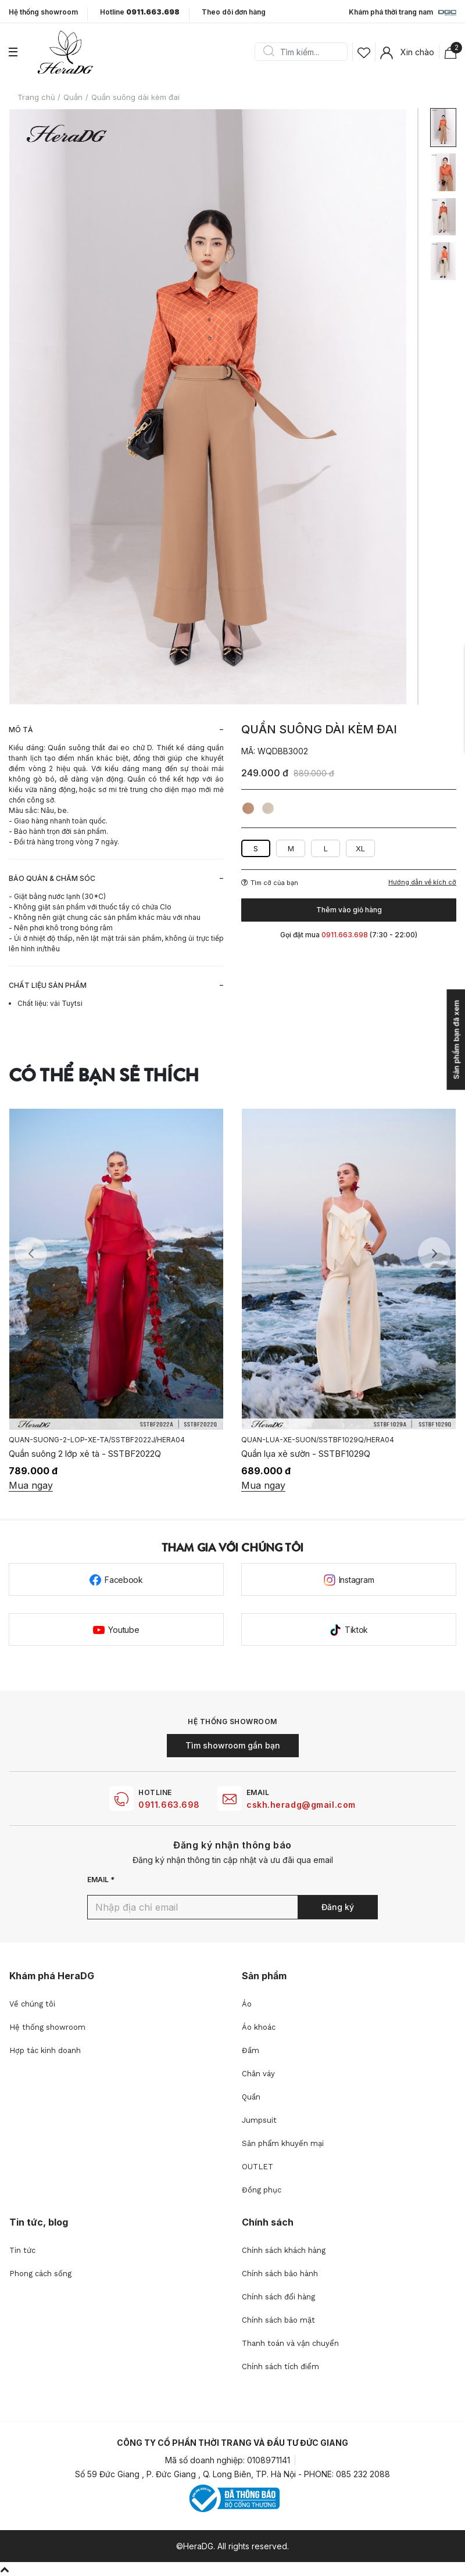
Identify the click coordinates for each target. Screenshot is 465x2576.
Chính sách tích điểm (280, 2366)
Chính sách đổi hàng (278, 2296)
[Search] (305, 51)
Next (434, 1253)
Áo (247, 2004)
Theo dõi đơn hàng (234, 12)
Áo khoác (259, 2027)
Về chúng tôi (32, 2004)
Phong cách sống (40, 2273)
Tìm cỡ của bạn (269, 883)
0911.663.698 (169, 1805)
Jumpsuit (259, 2120)
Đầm (250, 2050)
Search (268, 51)
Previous (31, 1253)
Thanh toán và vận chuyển (290, 2343)
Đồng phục (261, 2190)
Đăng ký (337, 1907)
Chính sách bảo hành (280, 2273)
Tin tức (22, 2250)
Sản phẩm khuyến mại (283, 2143)
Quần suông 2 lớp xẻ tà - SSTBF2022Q (85, 1453)
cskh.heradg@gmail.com (301, 1805)
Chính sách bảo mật (278, 2320)
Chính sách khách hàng (284, 2250)
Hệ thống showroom (43, 12)
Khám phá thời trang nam (402, 13)
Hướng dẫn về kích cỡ (422, 882)
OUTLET (257, 2166)
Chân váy (258, 2073)
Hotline (140, 12)
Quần (251, 2097)
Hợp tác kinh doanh (45, 2050)
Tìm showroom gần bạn (232, 1745)
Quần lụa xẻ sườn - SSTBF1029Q (305, 1453)
